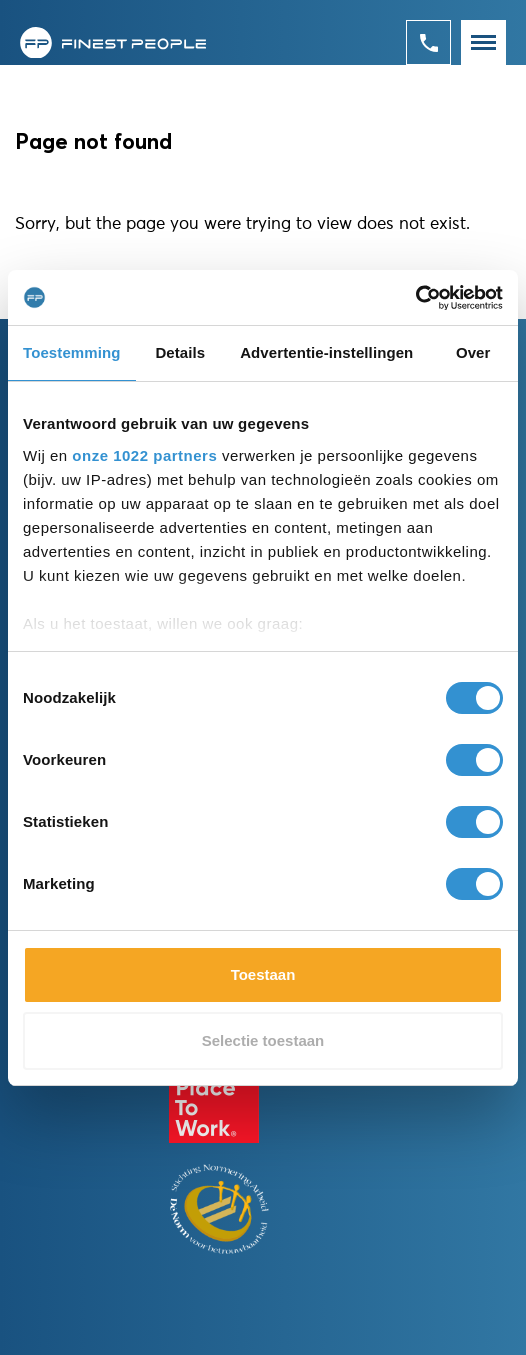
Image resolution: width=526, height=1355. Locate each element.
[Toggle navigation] (483, 42)
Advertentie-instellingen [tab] (326, 352)
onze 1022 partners (144, 455)
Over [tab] (473, 352)
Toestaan (263, 974)
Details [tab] (180, 352)
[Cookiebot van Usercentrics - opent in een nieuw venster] (415, 298)
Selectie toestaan (263, 1040)
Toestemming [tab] (72, 352)
